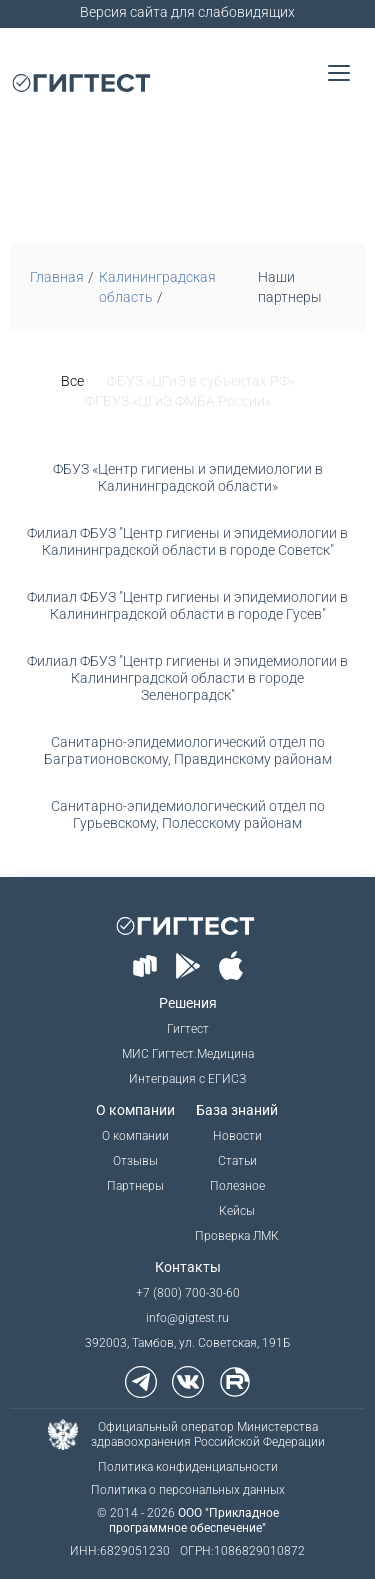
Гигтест (188, 1029)
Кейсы (237, 1211)
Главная (57, 277)
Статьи (237, 1161)
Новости (237, 1136)
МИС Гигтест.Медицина (188, 1054)
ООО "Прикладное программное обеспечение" (194, 1520)
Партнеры (135, 1186)
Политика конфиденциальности (188, 1467)
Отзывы (135, 1161)
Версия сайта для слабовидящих (187, 12)
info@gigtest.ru (187, 1318)
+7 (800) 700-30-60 (188, 1293)
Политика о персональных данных (188, 1490)
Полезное (237, 1186)
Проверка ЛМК (237, 1236)
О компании (135, 1136)
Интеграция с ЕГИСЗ (187, 1079)
